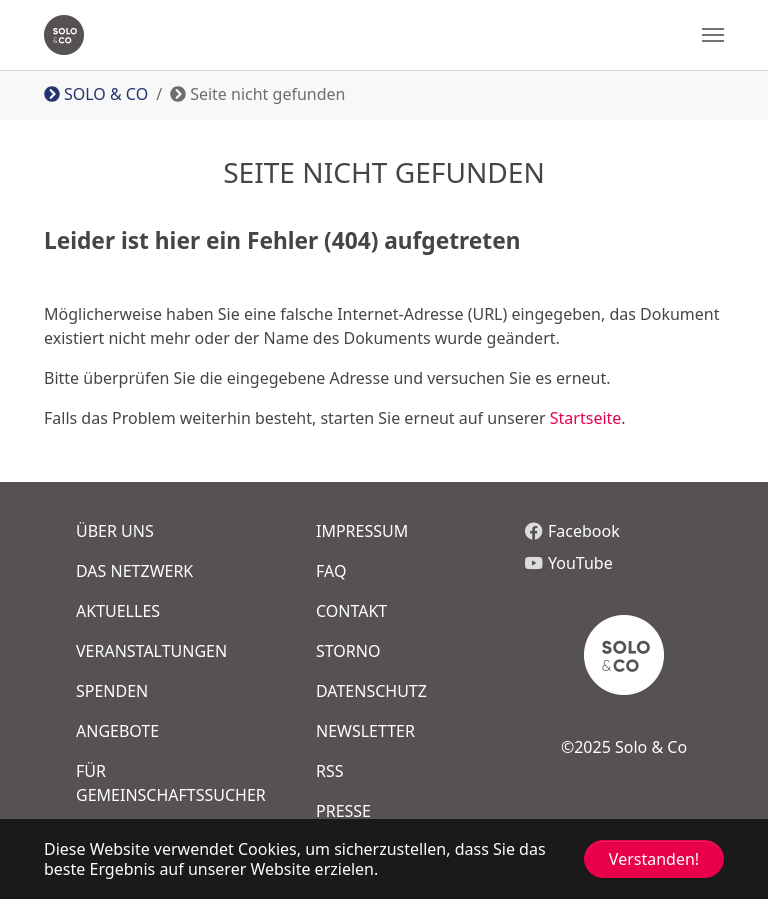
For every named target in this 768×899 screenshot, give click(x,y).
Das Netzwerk (134, 571)
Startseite (586, 418)
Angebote (117, 731)
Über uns (115, 531)
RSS (330, 771)
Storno (348, 651)
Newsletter (365, 731)
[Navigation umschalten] (713, 35)
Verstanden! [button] (654, 859)
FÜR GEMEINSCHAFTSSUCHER (160, 783)
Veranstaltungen (151, 651)
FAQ (331, 571)
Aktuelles (118, 611)
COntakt (351, 611)
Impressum (362, 531)
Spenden (112, 691)
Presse (343, 811)
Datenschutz (371, 691)
